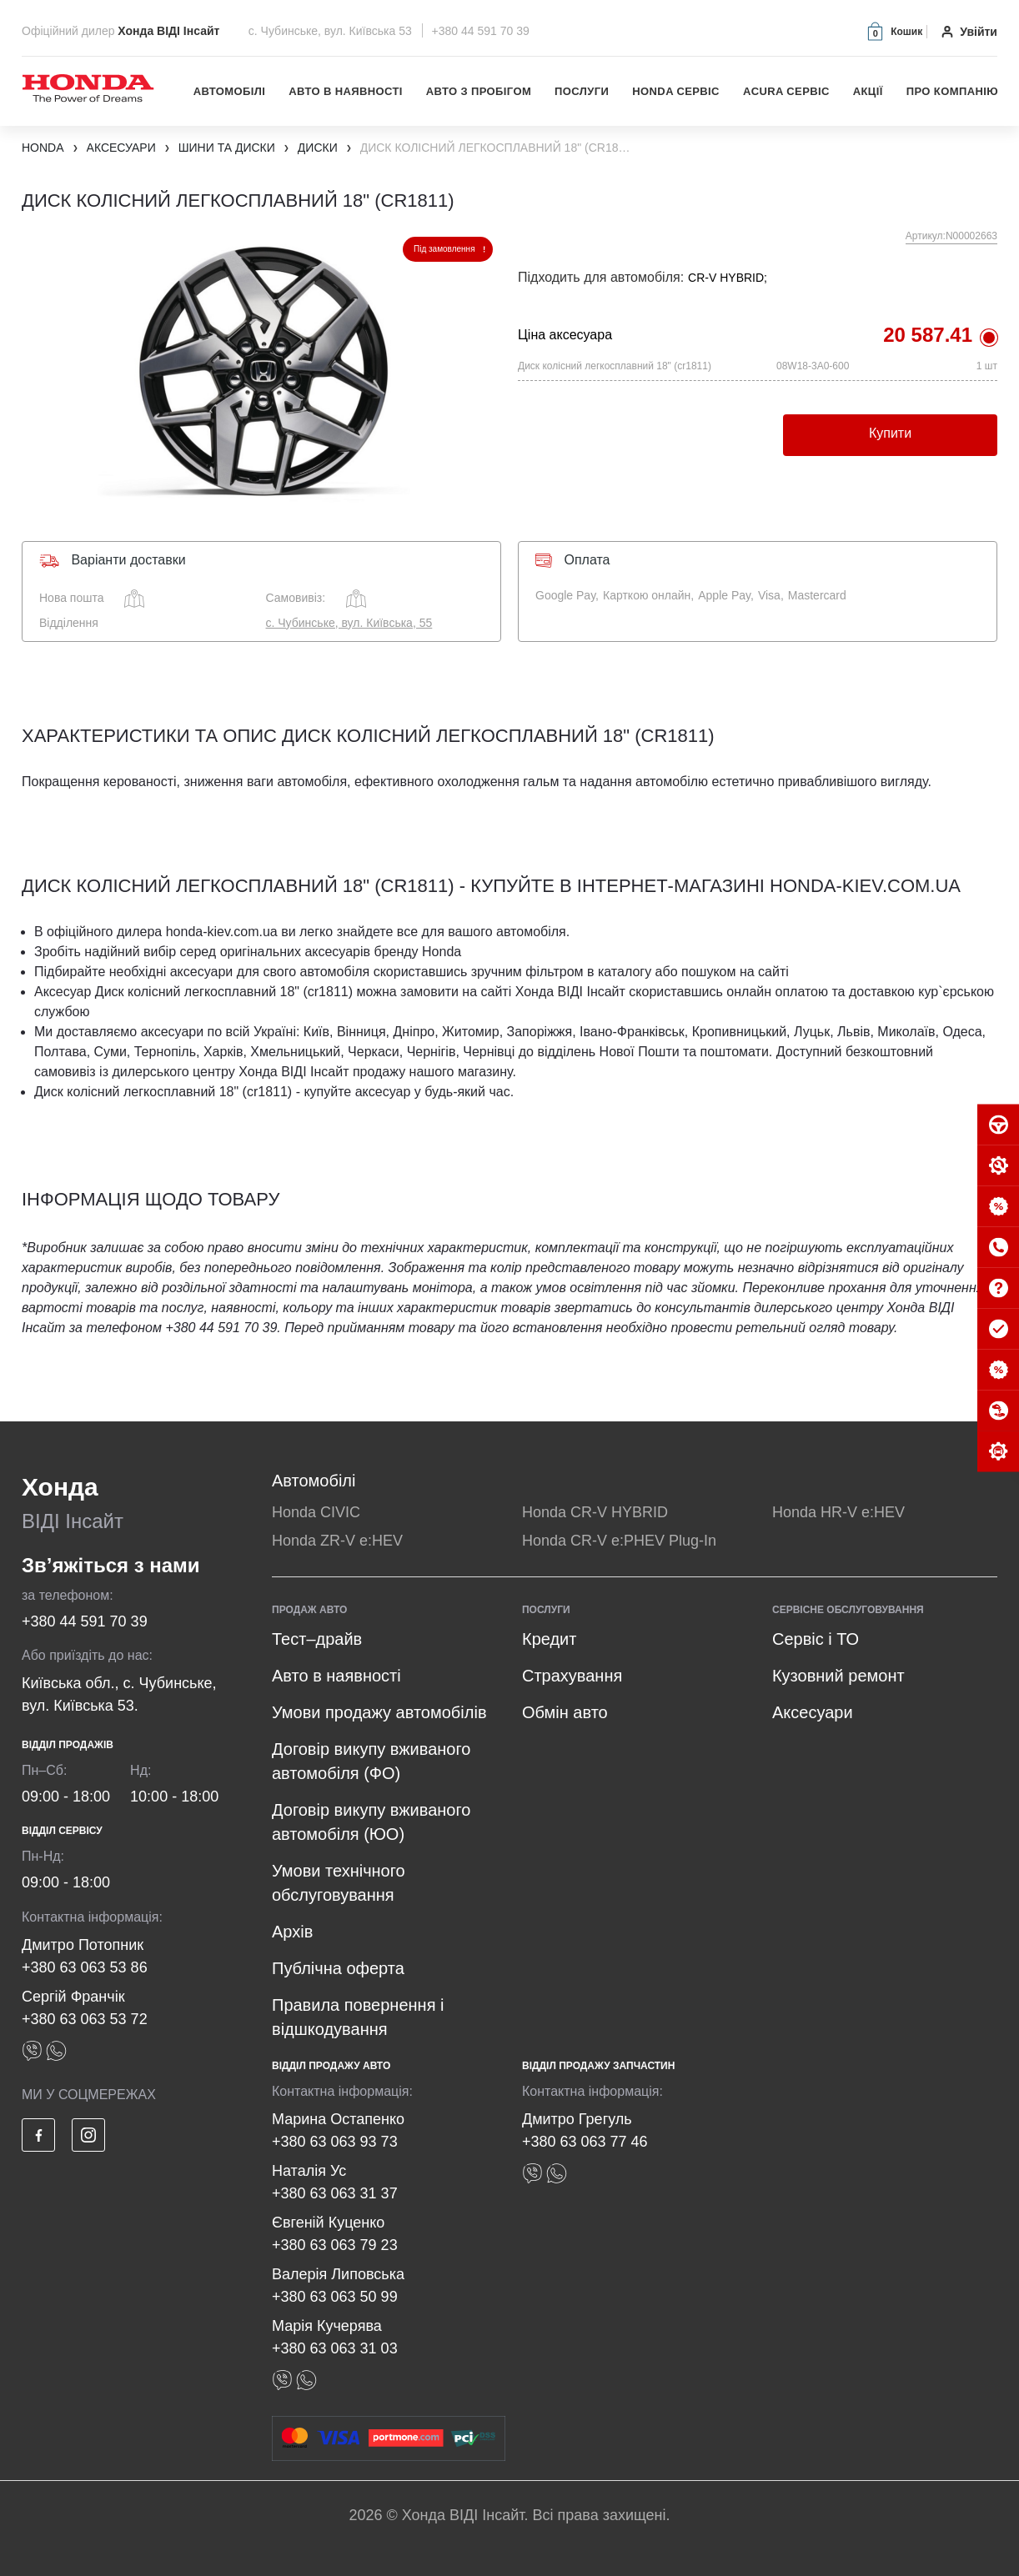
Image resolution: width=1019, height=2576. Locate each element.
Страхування (572, 1675)
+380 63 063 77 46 (585, 2141)
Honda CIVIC (316, 1512)
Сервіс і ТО (815, 1639)
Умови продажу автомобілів (379, 1712)
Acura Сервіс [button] (786, 91)
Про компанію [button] (952, 91)
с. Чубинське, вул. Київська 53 (331, 31)
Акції (868, 91)
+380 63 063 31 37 (335, 2193)
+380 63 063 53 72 (85, 2019)
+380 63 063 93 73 (335, 2141)
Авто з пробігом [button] (478, 91)
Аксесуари (812, 1712)
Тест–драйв (317, 1639)
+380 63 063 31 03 (335, 2348)
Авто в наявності (346, 91)
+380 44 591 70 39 (481, 31)
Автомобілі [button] (229, 91)
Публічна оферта (338, 1968)
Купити (890, 433)
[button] (893, 31)
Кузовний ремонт (838, 1675)
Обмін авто (565, 1712)
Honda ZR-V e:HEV (337, 1540)
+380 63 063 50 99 (335, 2296)
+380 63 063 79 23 (335, 2245)
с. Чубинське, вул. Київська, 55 (349, 622)
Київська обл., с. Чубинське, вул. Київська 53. (119, 1694)
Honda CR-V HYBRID (595, 1512)
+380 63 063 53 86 (85, 1967)
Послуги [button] (582, 91)
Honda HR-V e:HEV (838, 1512)
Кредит (549, 1639)
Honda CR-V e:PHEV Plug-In (619, 1540)
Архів (292, 1931)
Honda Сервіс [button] (676, 91)
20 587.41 (927, 334)
